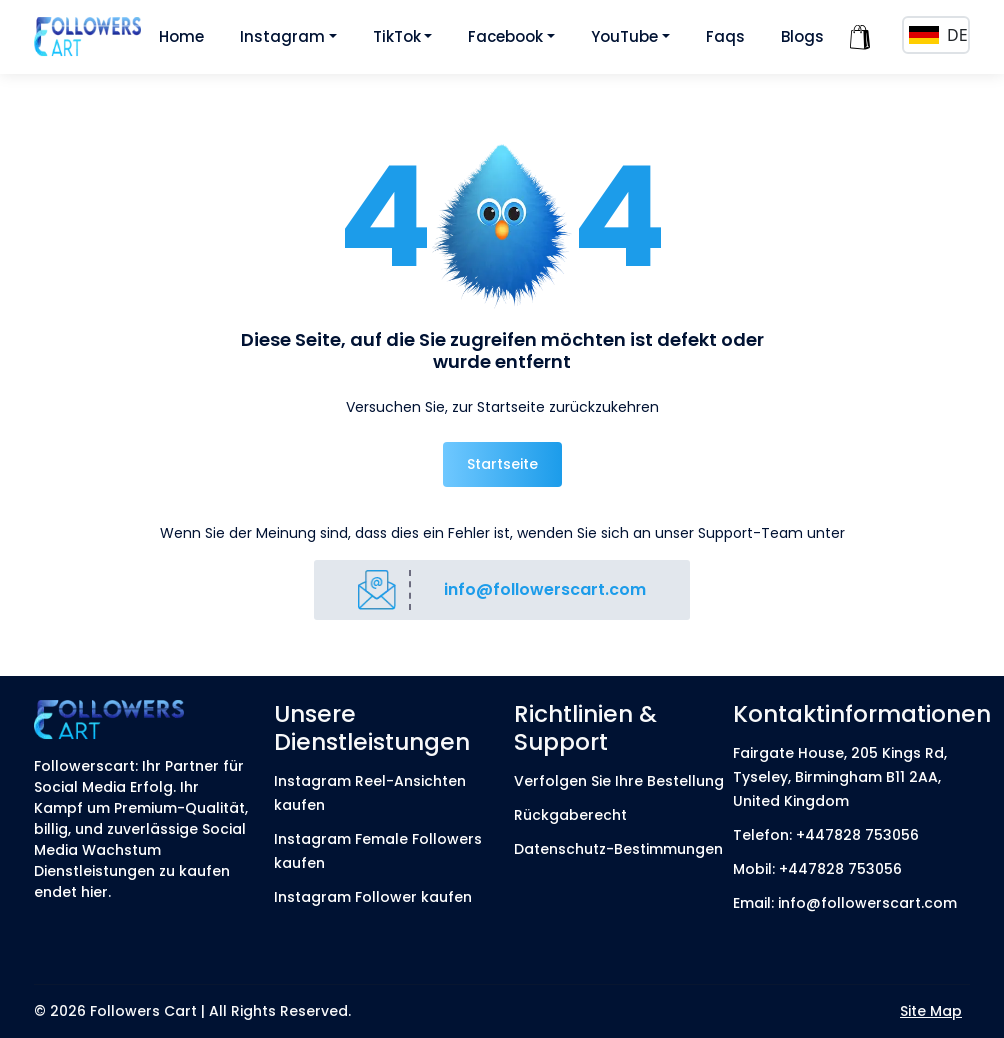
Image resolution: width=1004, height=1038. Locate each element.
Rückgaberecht (570, 815)
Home (181, 36)
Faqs (725, 36)
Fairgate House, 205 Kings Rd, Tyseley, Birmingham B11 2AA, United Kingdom (840, 777)
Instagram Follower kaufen (373, 897)
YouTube (624, 36)
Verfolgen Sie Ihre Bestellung (619, 781)
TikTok (397, 36)
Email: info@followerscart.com (845, 903)
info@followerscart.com (545, 589)
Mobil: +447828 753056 (817, 869)
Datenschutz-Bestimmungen (618, 849)
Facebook (505, 36)
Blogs (802, 36)
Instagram (282, 36)
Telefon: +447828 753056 (826, 835)
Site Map (931, 1011)
